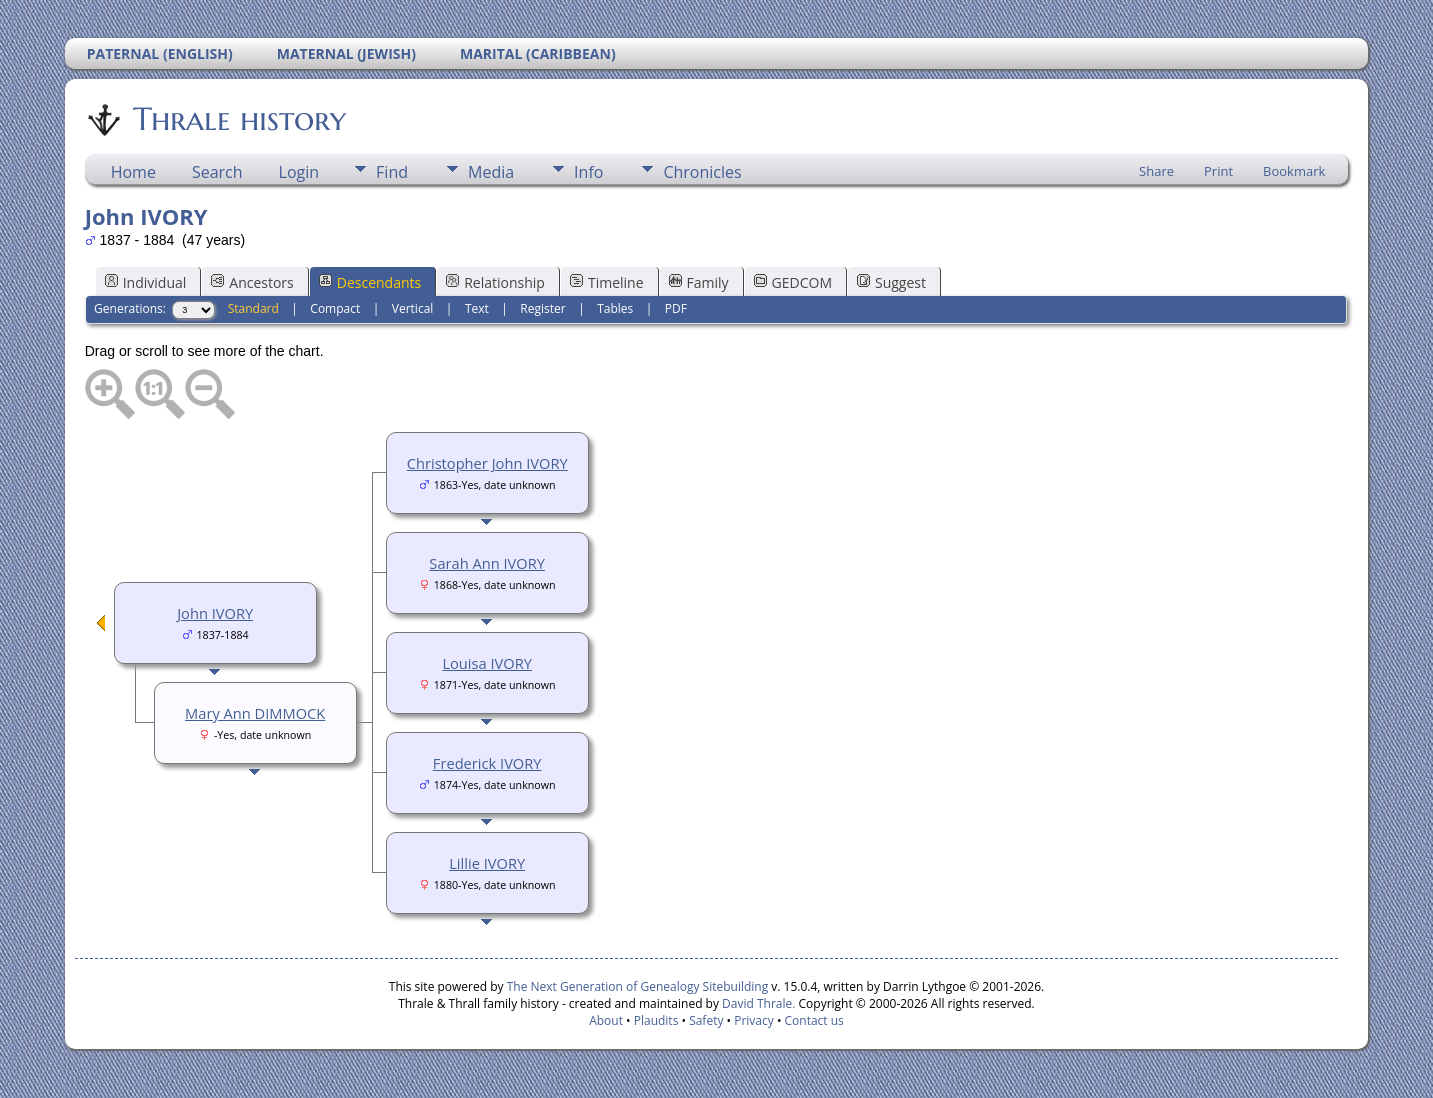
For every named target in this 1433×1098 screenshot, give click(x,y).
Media (491, 172)
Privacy (754, 1020)
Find (392, 172)
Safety (706, 1020)
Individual (146, 282)
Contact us (814, 1020)
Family (699, 282)
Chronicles (702, 172)
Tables (615, 308)
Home (133, 172)
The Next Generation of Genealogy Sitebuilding (638, 986)
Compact (335, 308)
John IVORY (215, 613)
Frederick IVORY (487, 763)
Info (588, 172)
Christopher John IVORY (487, 463)
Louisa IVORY (487, 663)
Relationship (495, 282)
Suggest (891, 282)
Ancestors (252, 282)
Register (542, 308)
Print (1218, 171)
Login (299, 172)
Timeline (607, 282)
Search (217, 172)
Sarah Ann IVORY (487, 563)
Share (1156, 171)
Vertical (413, 308)
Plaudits (656, 1020)
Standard (253, 308)
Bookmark (1294, 171)
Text (477, 308)
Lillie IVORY (487, 863)
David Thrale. (757, 1003)
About (606, 1020)
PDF (676, 308)
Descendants (370, 282)
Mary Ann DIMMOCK (255, 713)
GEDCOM (793, 282)
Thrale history (238, 119)
